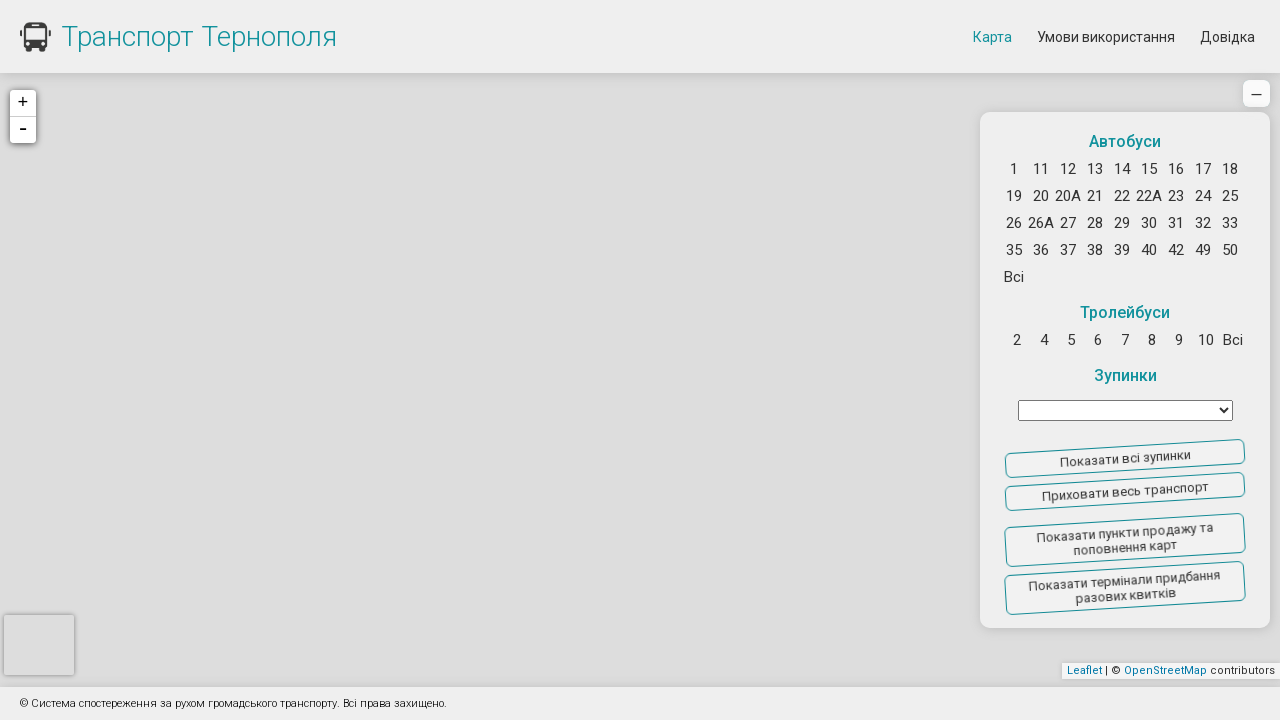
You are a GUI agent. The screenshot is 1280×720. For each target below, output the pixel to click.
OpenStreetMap (1165, 670)
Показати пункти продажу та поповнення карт (1124, 539)
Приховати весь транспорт (1124, 491)
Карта (992, 37)
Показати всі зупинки (1124, 458)
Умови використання (1106, 37)
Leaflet (1084, 670)
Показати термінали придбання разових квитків (1124, 587)
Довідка (1227, 37)
